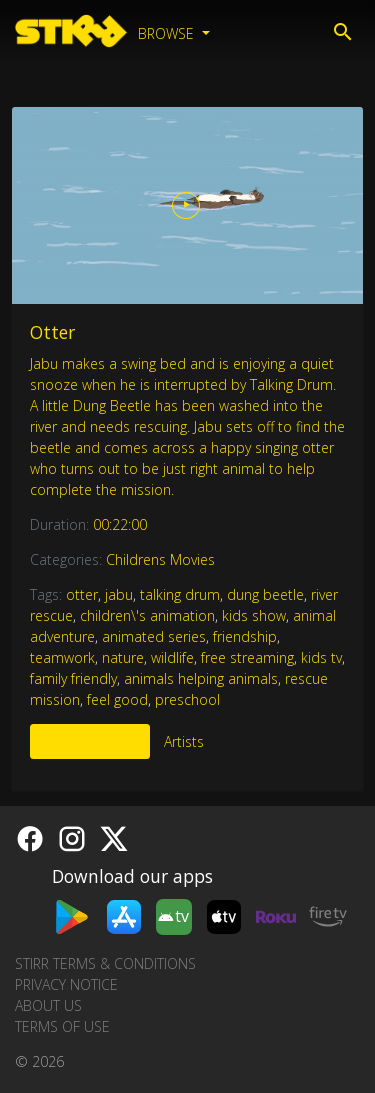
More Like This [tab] (90, 741)
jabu (119, 594)
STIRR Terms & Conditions (105, 963)
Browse (168, 33)
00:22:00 (120, 524)
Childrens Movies (160, 559)
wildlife (172, 657)
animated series (154, 636)
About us (48, 1005)
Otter (52, 332)
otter (82, 594)
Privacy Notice (66, 984)
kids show (254, 615)
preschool (187, 699)
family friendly (73, 678)
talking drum (180, 594)
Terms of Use (62, 1026)
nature (123, 657)
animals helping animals (201, 678)
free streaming (247, 657)
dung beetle (265, 594)
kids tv (321, 657)
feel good (117, 699)
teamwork (62, 657)
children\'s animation (147, 615)
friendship (245, 636)
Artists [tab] (184, 741)
